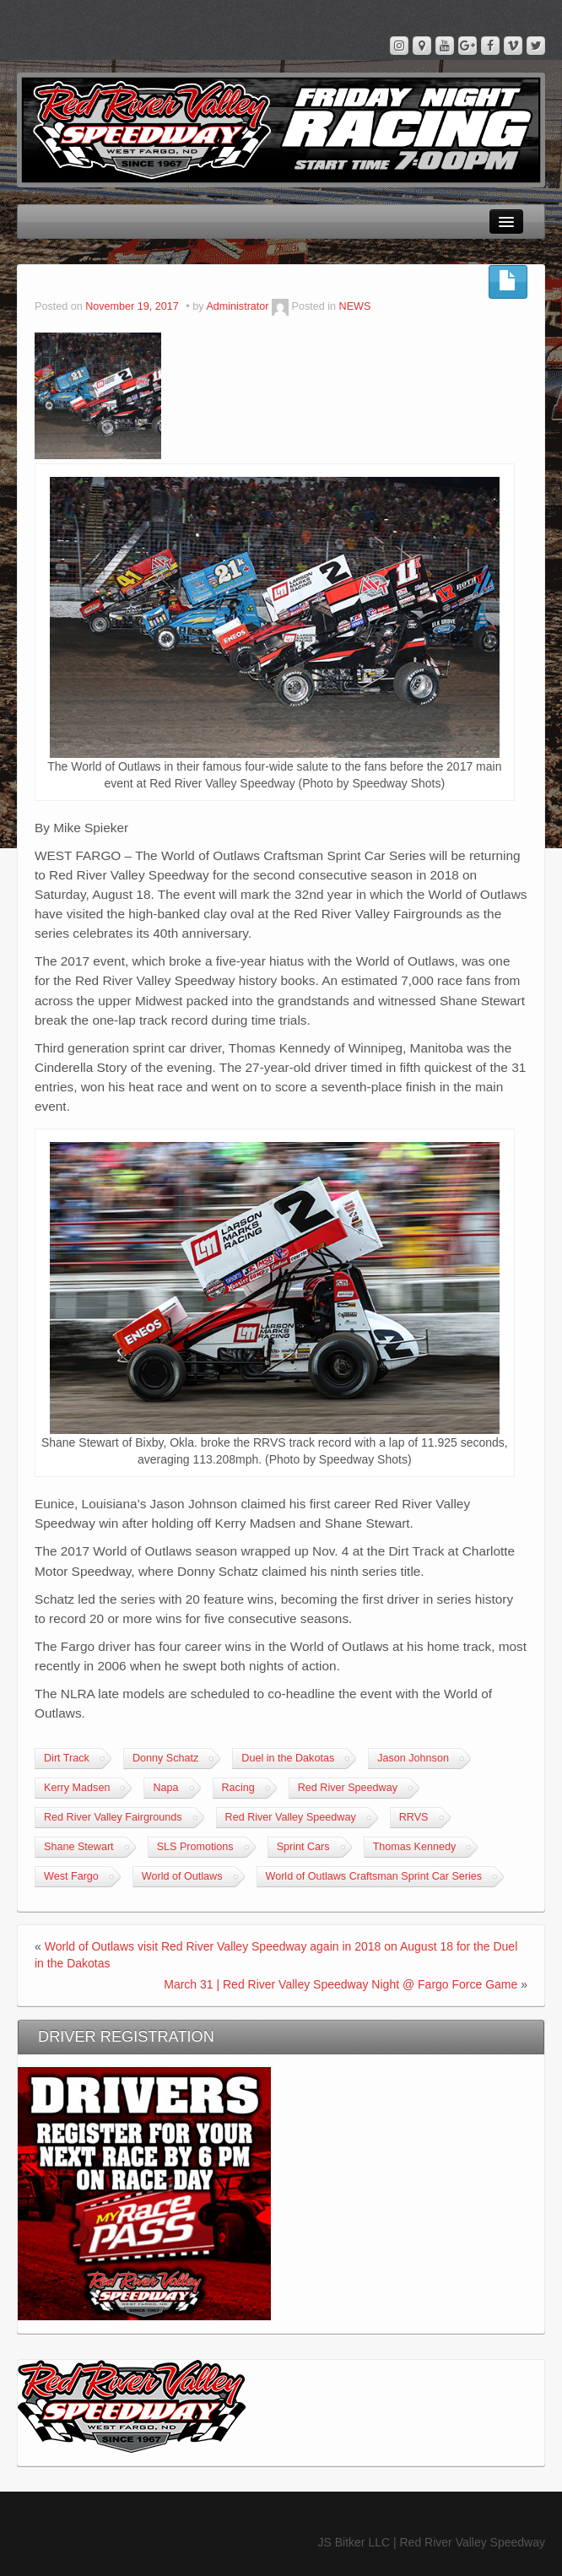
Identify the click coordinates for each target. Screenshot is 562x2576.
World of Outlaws (182, 1876)
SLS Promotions (195, 1847)
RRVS (414, 1817)
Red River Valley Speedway (290, 1817)
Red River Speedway (347, 1788)
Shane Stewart (79, 1847)
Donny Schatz (165, 1758)
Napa (165, 1788)
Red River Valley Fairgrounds (113, 1817)
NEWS (355, 306)
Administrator (237, 306)
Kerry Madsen (77, 1788)
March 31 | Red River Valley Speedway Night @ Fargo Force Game (340, 1984)
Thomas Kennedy (415, 1847)
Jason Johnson (413, 1758)
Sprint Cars (303, 1847)
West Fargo (71, 1876)
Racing (238, 1788)
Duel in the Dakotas (287, 1758)
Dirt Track (66, 1758)
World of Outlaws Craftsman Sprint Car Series (374, 1876)
